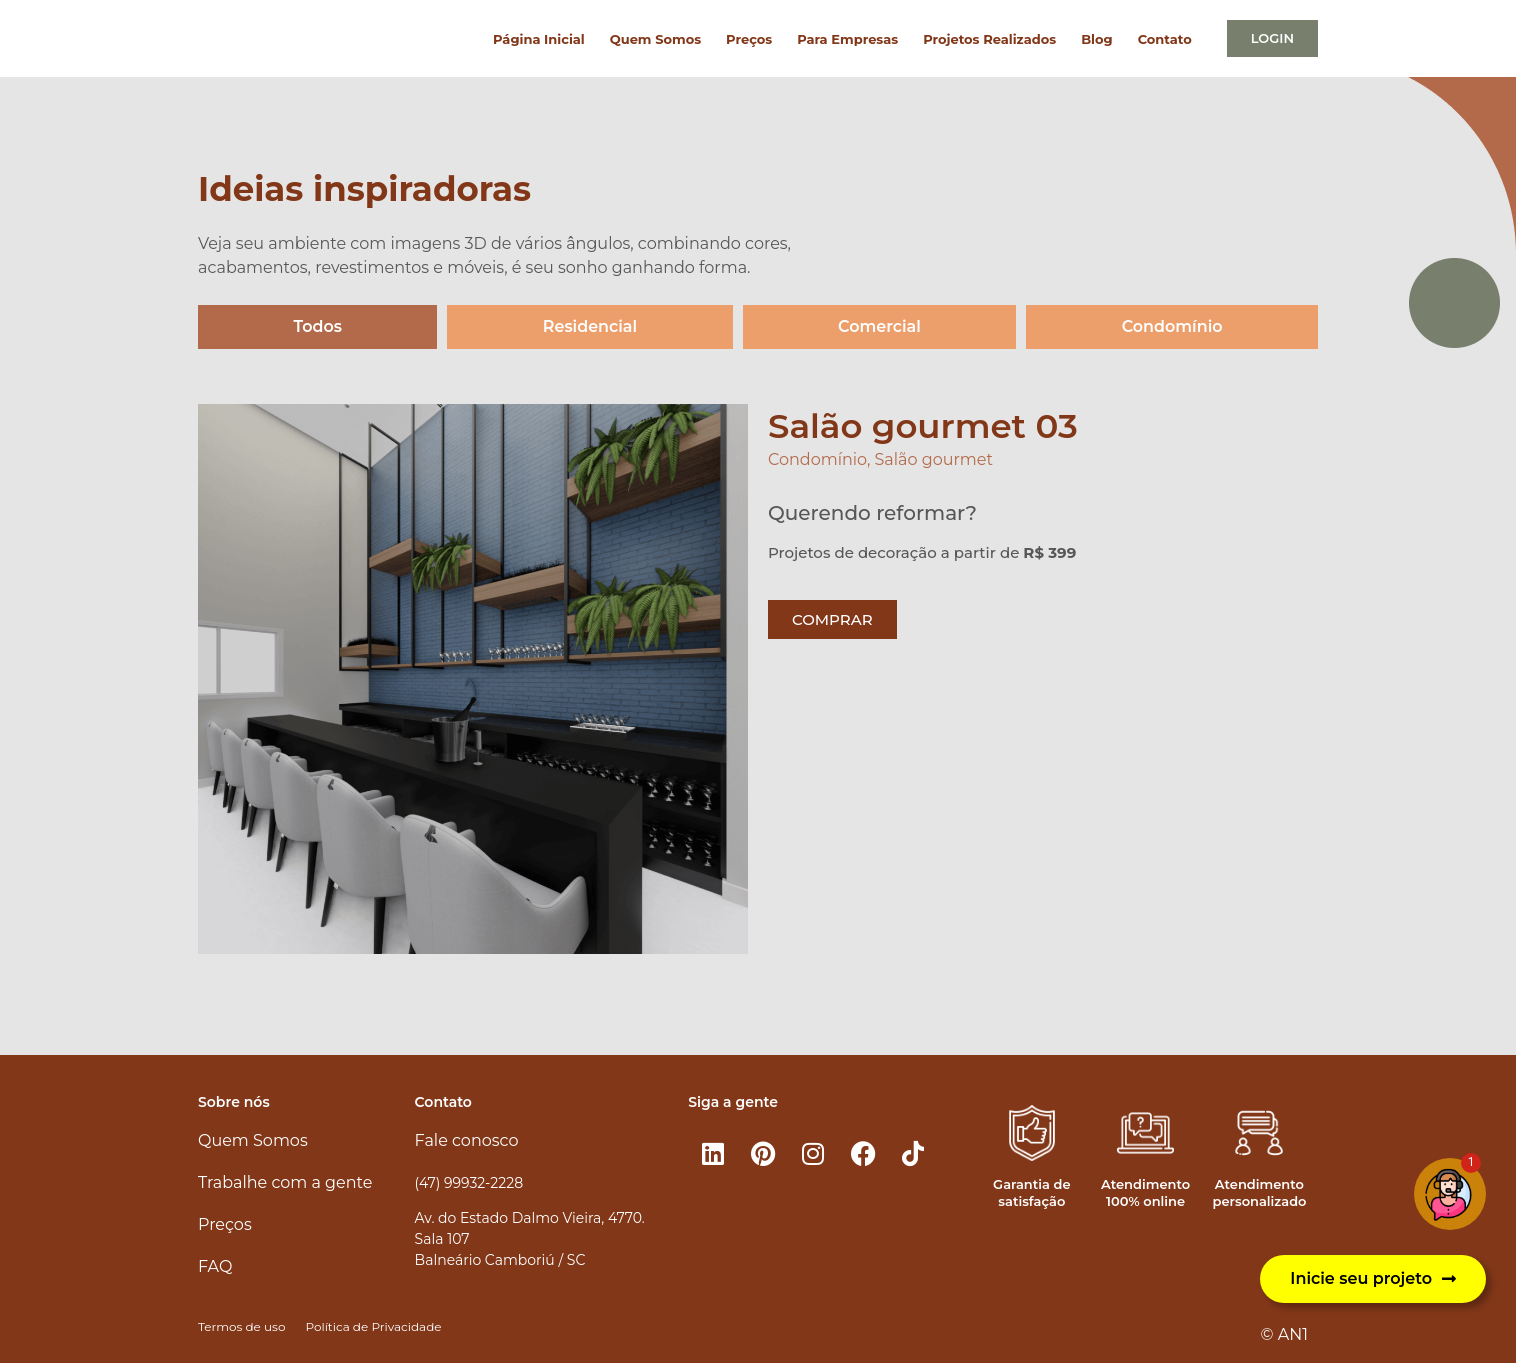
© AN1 (1284, 1334)
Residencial (590, 326)
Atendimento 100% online (1145, 1192)
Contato (1165, 39)
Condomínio (1172, 326)
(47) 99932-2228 (469, 1183)
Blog (1096, 39)
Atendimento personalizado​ (1259, 1192)
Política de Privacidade (373, 1326)
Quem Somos (655, 39)
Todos (317, 326)
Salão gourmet (934, 459)
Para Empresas (847, 39)
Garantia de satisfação (1031, 1192)
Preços (749, 39)
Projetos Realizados (989, 39)
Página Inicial (539, 39)
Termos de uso (241, 1326)
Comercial (879, 326)
